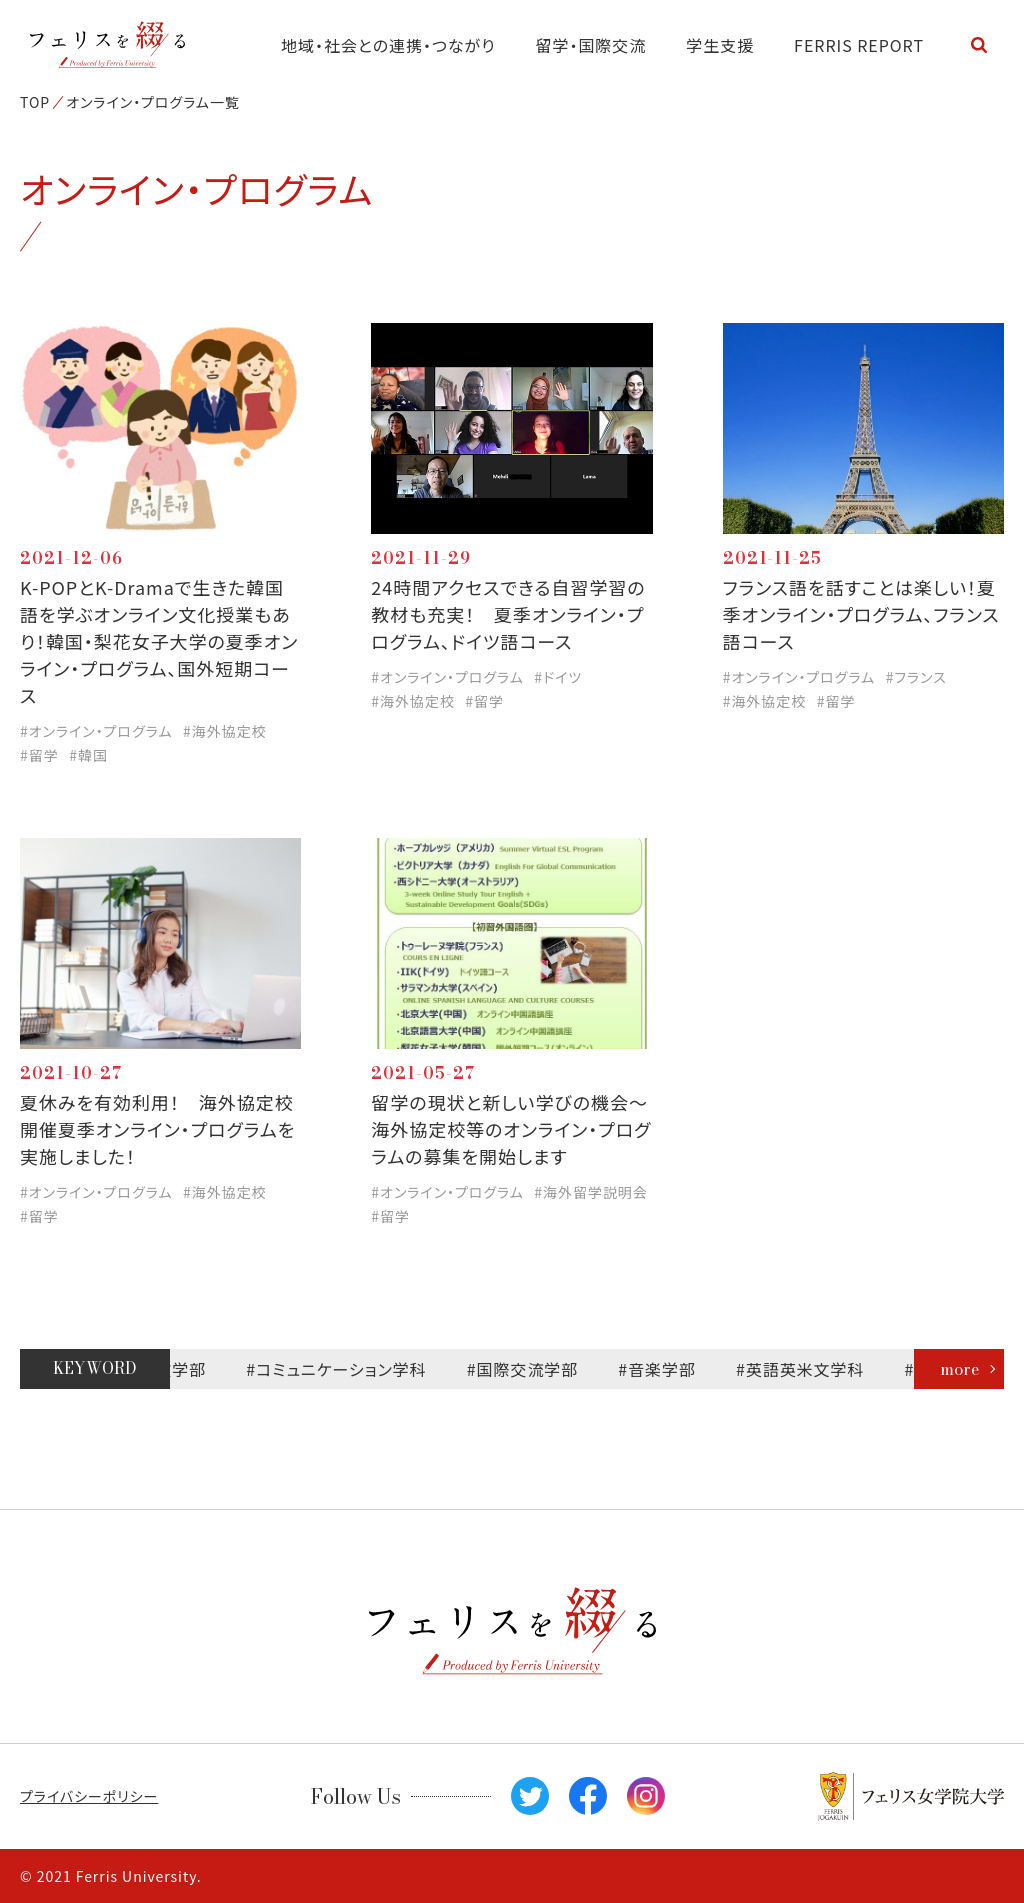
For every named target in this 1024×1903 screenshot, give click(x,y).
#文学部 (182, 1369)
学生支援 (720, 45)
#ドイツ (558, 677)
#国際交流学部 (529, 1369)
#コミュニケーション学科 (343, 1369)
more (959, 1369)
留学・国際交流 (591, 45)
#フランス (916, 677)
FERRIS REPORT (859, 45)
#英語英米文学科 (806, 1369)
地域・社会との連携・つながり (388, 45)
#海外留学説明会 (590, 1192)
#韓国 (88, 755)
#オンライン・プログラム (96, 731)
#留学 (39, 755)
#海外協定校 (225, 731)
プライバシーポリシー (89, 1796)
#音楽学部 (664, 1369)
